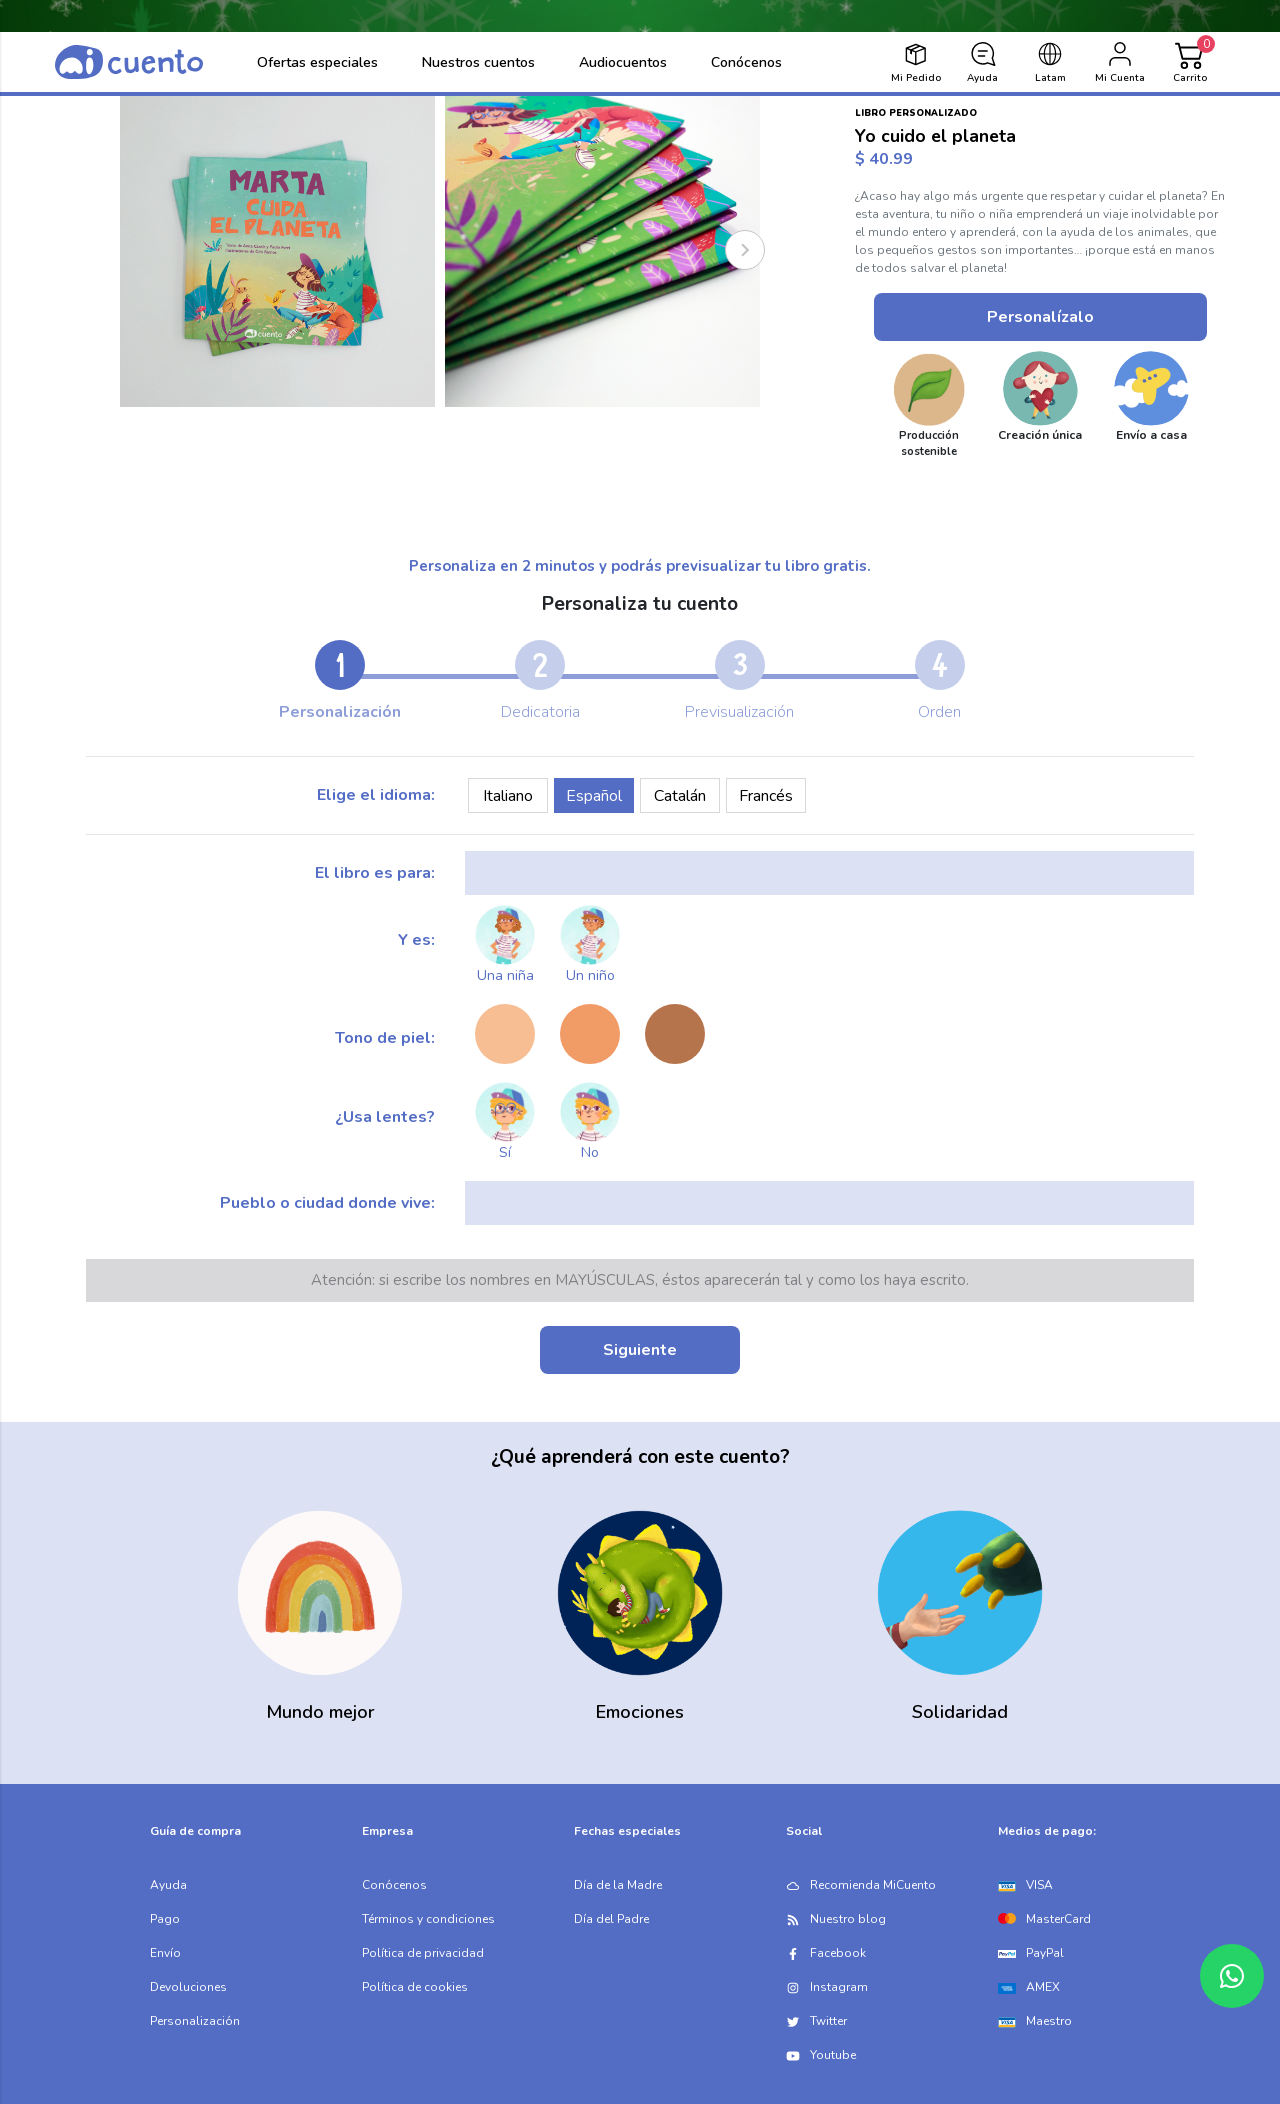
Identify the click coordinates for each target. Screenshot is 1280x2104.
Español (594, 796)
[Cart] (1190, 62)
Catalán (680, 796)
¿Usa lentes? (385, 1117)
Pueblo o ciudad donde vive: (327, 1203)
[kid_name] (829, 873)
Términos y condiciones (428, 1919)
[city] (829, 1203)
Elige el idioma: (376, 795)
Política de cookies (415, 1987)
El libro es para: (375, 873)
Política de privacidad (423, 1953)
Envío (165, 1953)
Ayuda (168, 1885)
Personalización (195, 2021)
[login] (1120, 62)
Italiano (508, 796)
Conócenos (394, 1885)
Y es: (416, 940)
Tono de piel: (385, 1038)
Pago (165, 1919)
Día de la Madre (618, 1885)
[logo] (129, 62)
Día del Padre (611, 1919)
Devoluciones (188, 1987)
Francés (766, 796)
